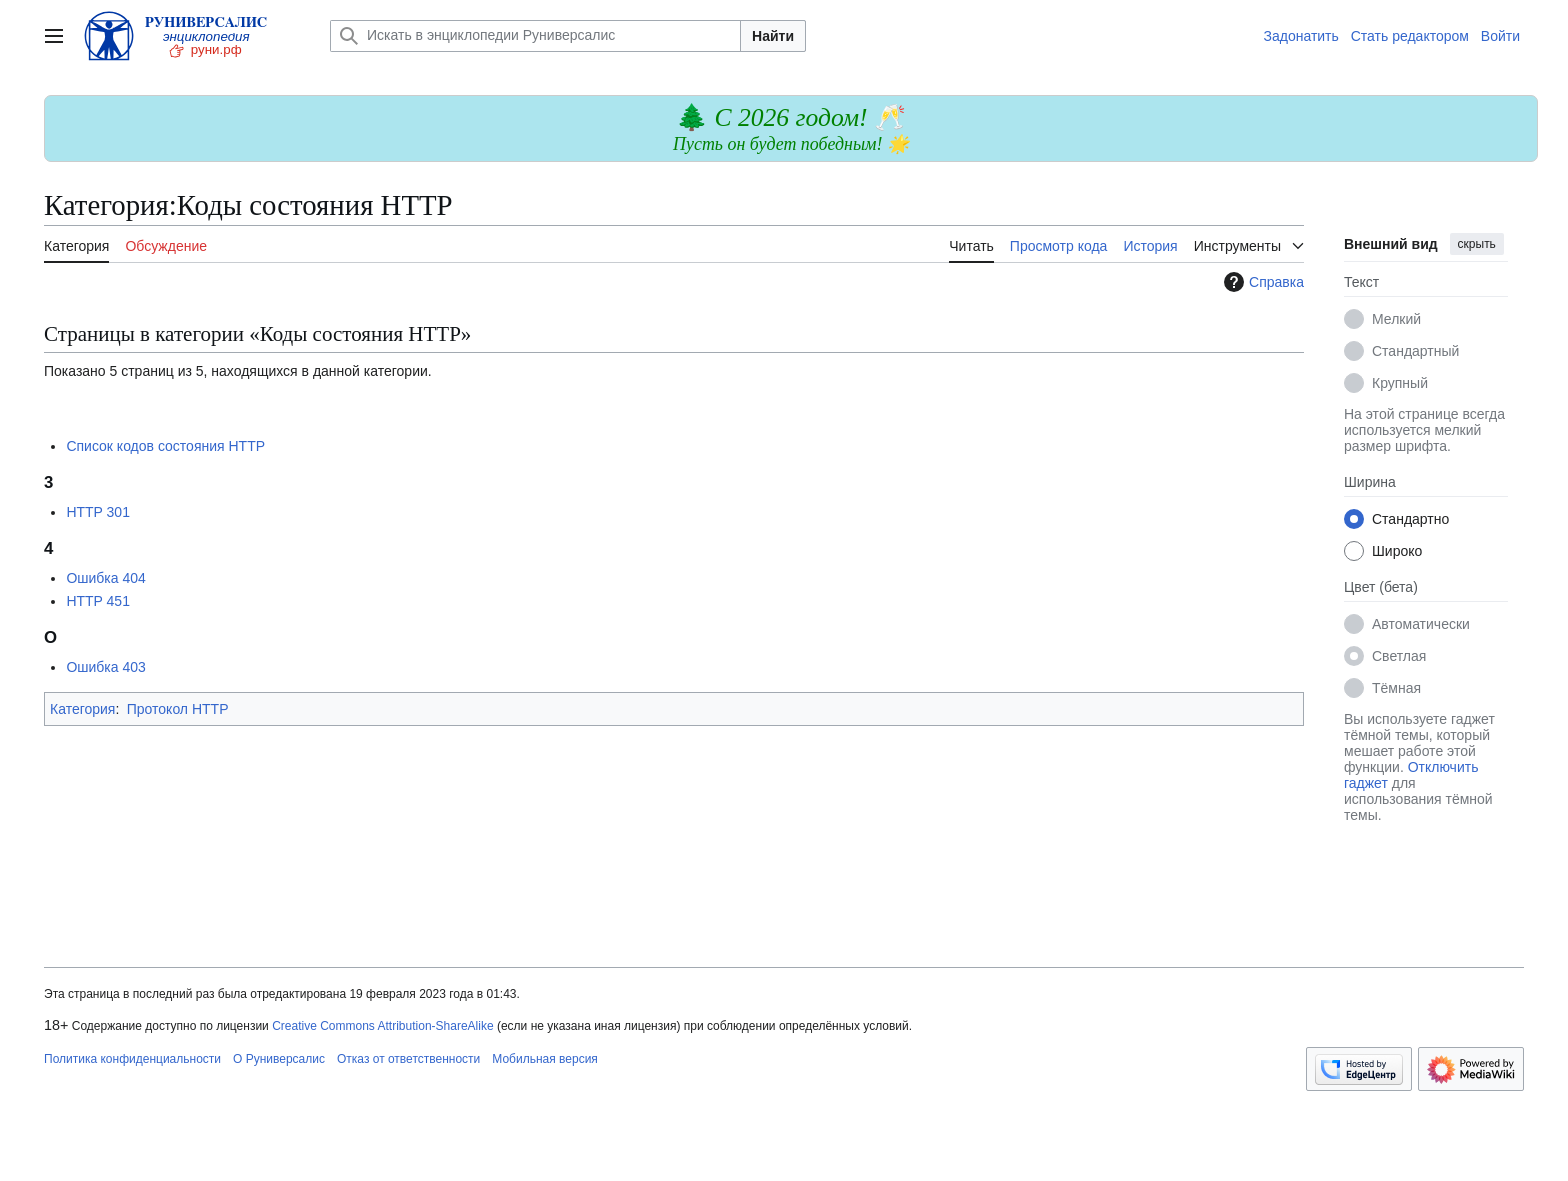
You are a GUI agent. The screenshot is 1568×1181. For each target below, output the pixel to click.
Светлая (1399, 656)
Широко (1397, 551)
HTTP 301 (98, 512)
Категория (82, 709)
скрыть (1477, 244)
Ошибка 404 (105, 578)
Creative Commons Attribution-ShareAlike (382, 1026)
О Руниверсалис (279, 1059)
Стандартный (1415, 351)
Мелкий (1396, 319)
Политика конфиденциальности (132, 1059)
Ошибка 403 (105, 667)
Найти (773, 36)
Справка (1261, 282)
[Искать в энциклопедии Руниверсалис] (535, 36)
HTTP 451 (98, 601)
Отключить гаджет (1411, 775)
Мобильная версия (545, 1059)
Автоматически (1421, 624)
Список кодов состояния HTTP (165, 446)
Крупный (1400, 383)
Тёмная (1396, 688)
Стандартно (1410, 519)
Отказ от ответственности (408, 1059)
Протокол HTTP (178, 709)
